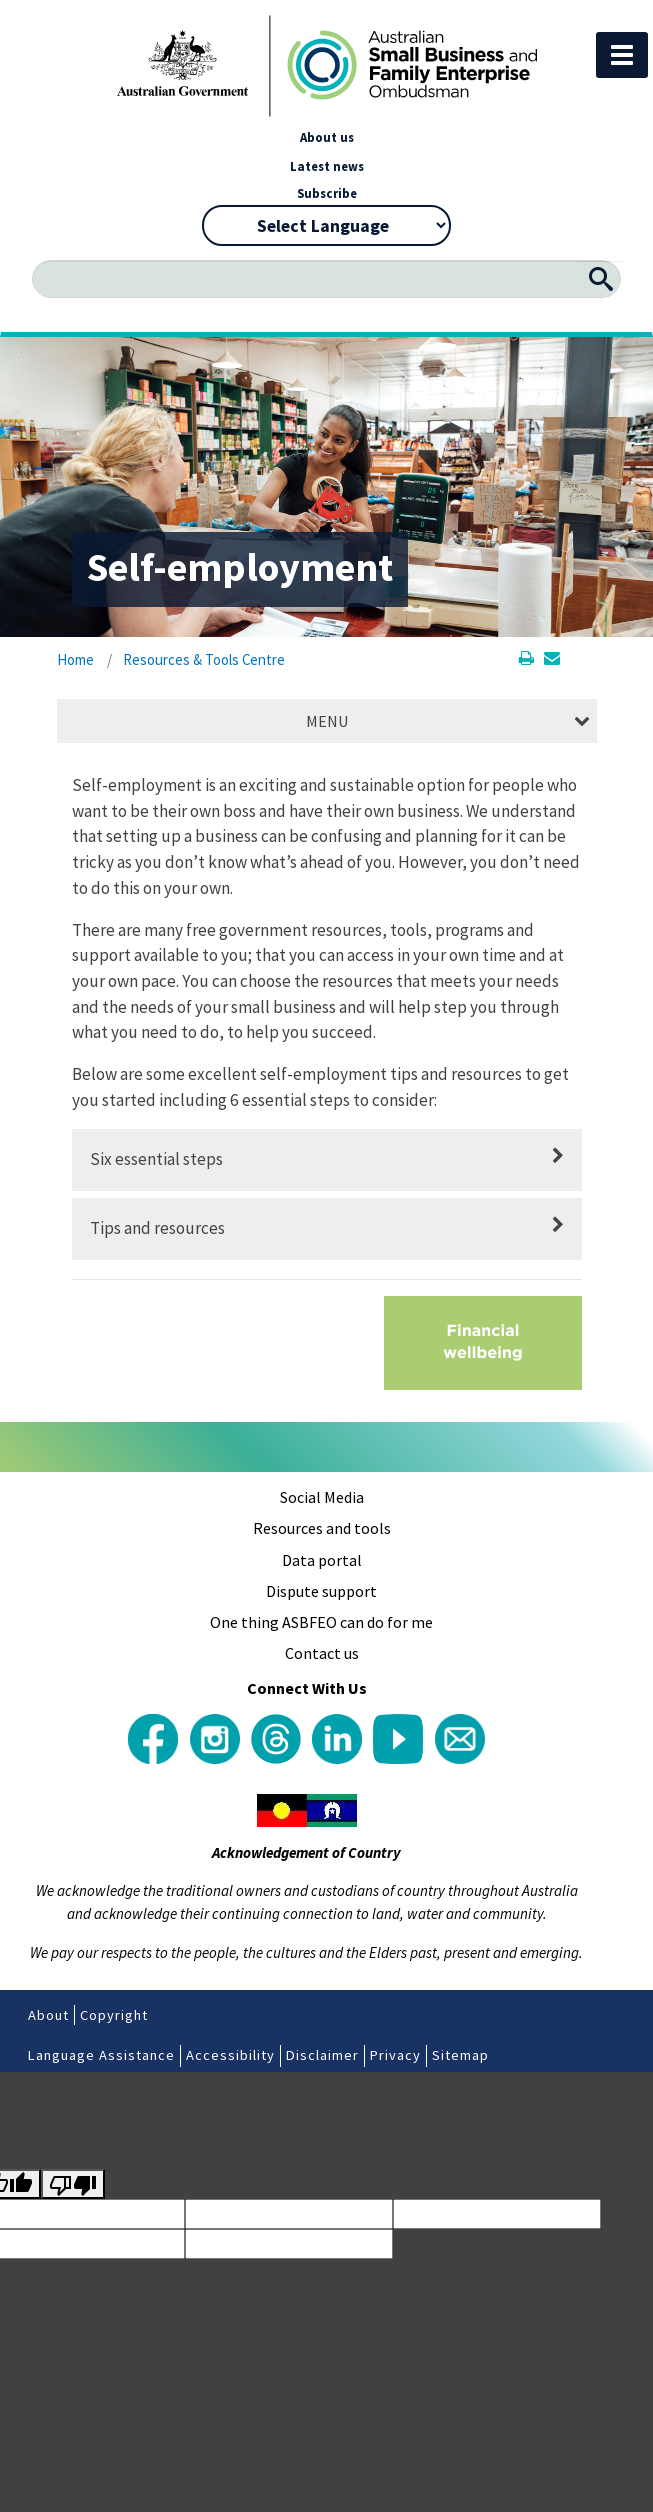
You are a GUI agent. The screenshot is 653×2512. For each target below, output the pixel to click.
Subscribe (327, 193)
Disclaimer (322, 2055)
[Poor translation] (73, 2184)
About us (327, 137)
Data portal (322, 1560)
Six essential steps (156, 1159)
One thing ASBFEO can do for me (321, 1622)
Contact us (322, 1653)
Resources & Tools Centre (204, 659)
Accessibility (230, 2055)
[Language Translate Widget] (326, 225)
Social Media (322, 1497)
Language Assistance (101, 2055)
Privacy (395, 2055)
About (48, 2015)
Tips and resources (157, 1228)
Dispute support (321, 1591)
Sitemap (460, 2055)
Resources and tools (322, 1528)
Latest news (327, 166)
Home (75, 659)
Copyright (114, 2015)
